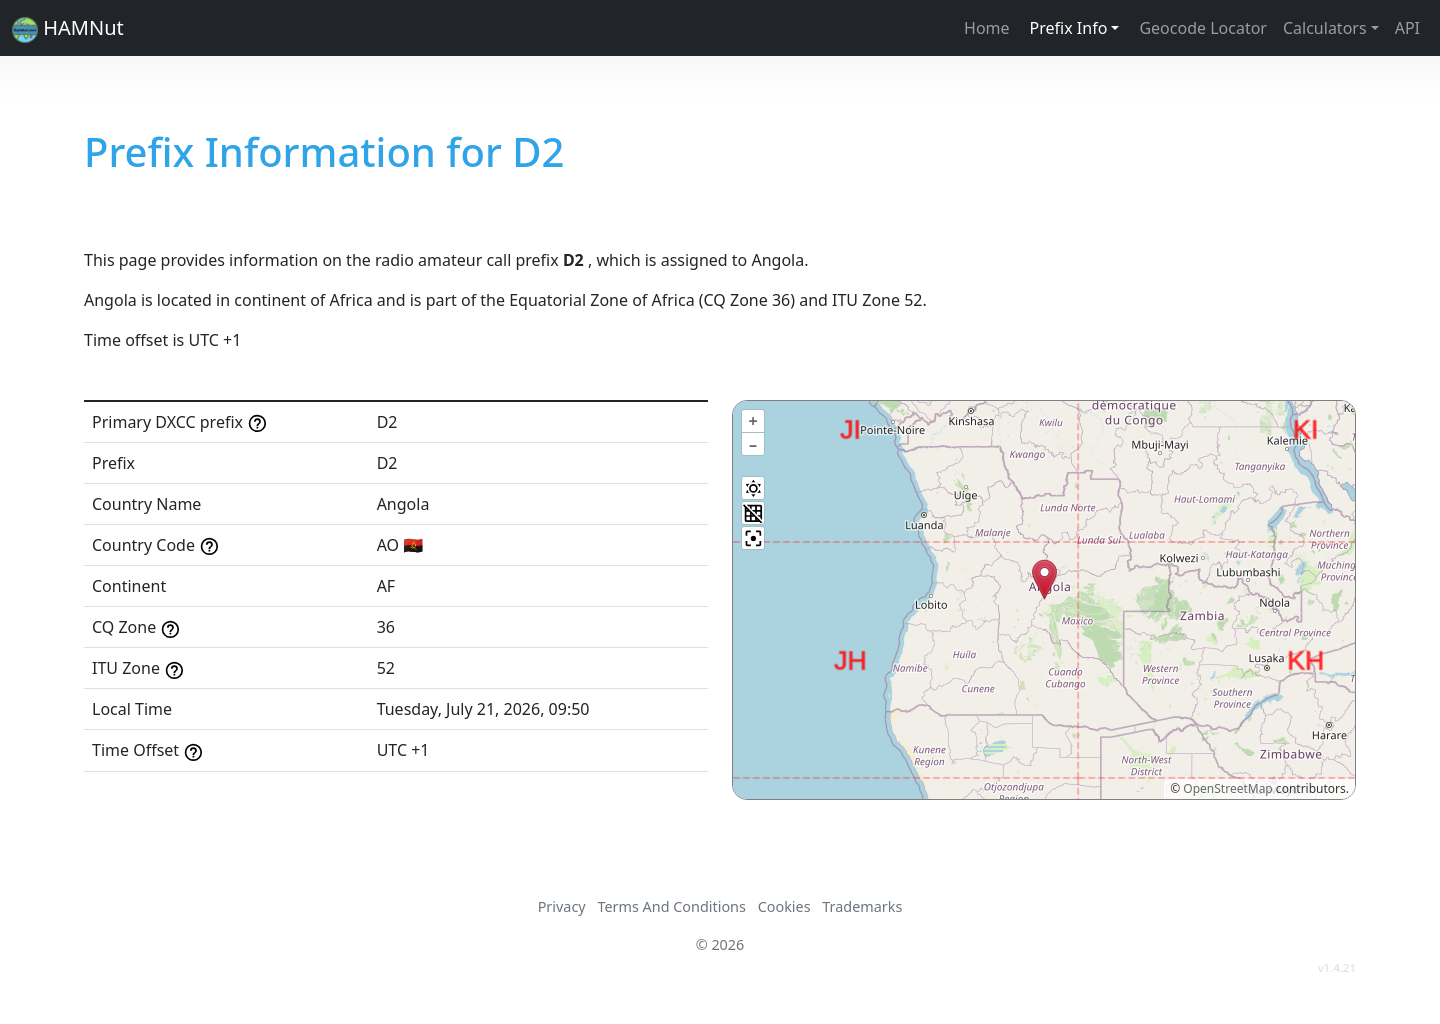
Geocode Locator (1203, 28)
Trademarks (862, 906)
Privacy (562, 906)
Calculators (1325, 28)
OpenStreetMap (1227, 788)
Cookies (784, 906)
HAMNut (68, 28)
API (1407, 28)
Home (987, 28)
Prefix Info (1069, 28)
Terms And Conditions (671, 906)
